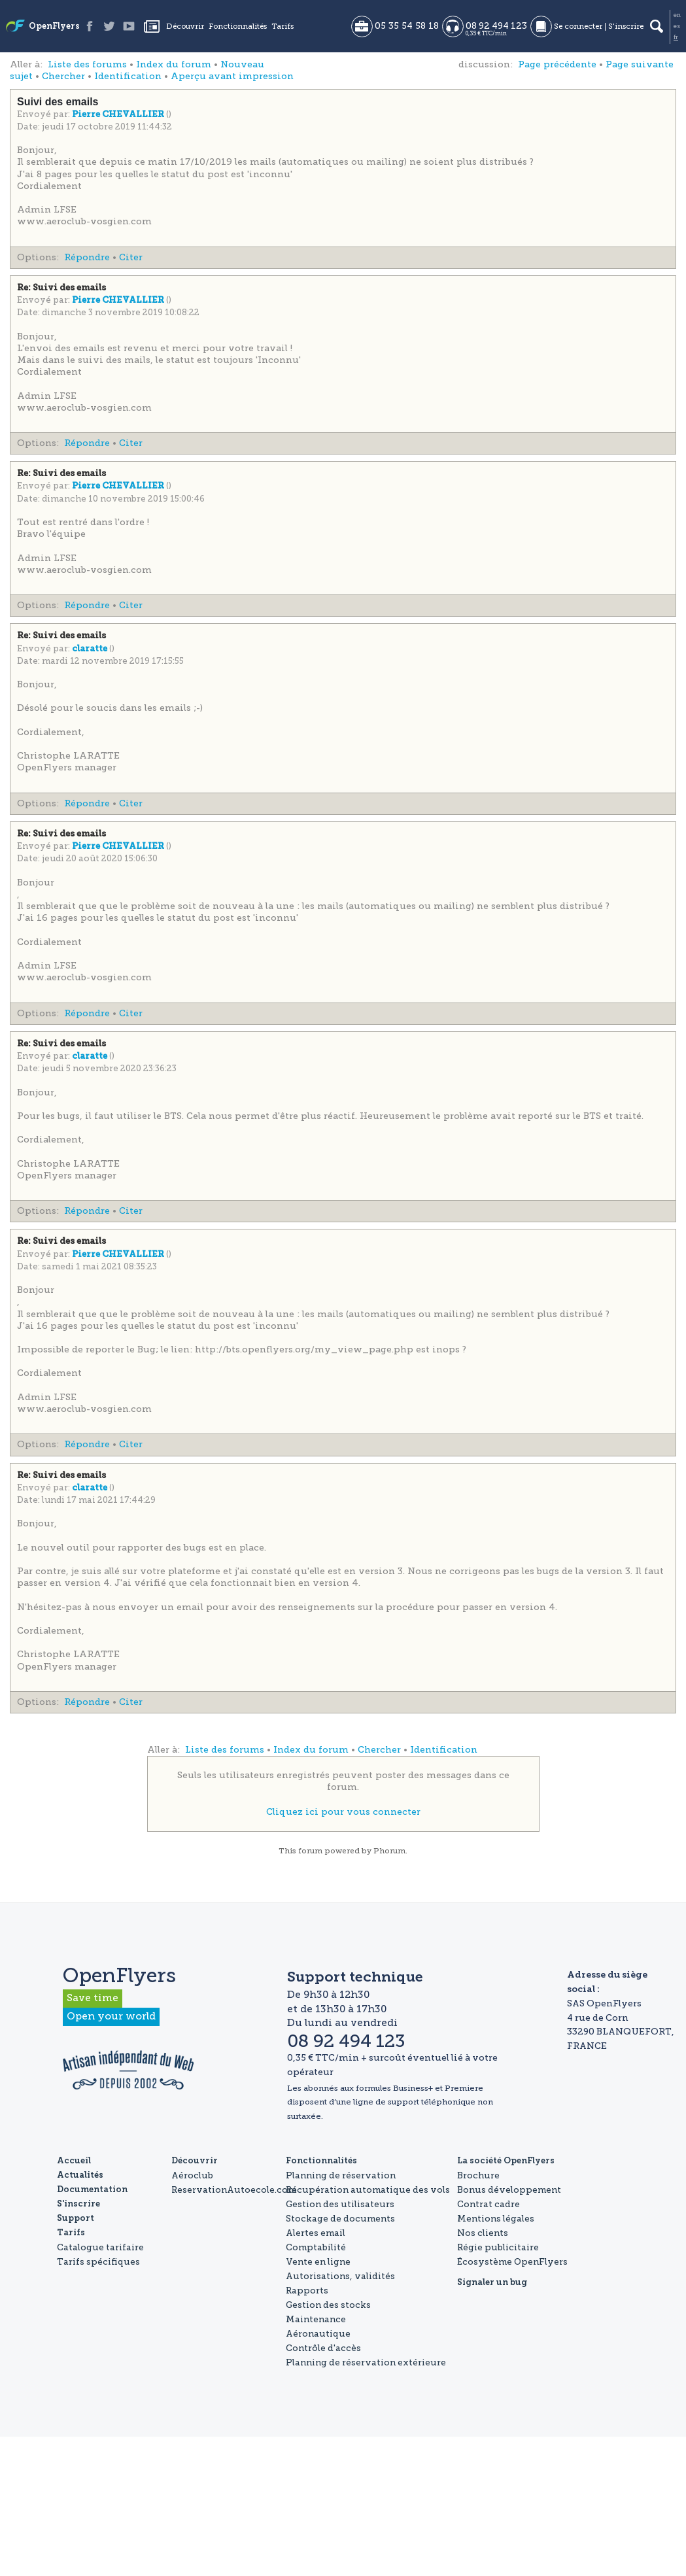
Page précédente (557, 64)
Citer (131, 257)
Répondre (87, 257)
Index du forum (173, 64)
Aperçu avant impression (232, 76)
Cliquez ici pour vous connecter (343, 1811)
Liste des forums (87, 64)
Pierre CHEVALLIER (119, 115)
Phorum (389, 1850)
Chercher (63, 76)
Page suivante (640, 64)
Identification (128, 76)
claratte (90, 649)
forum (310, 1850)
